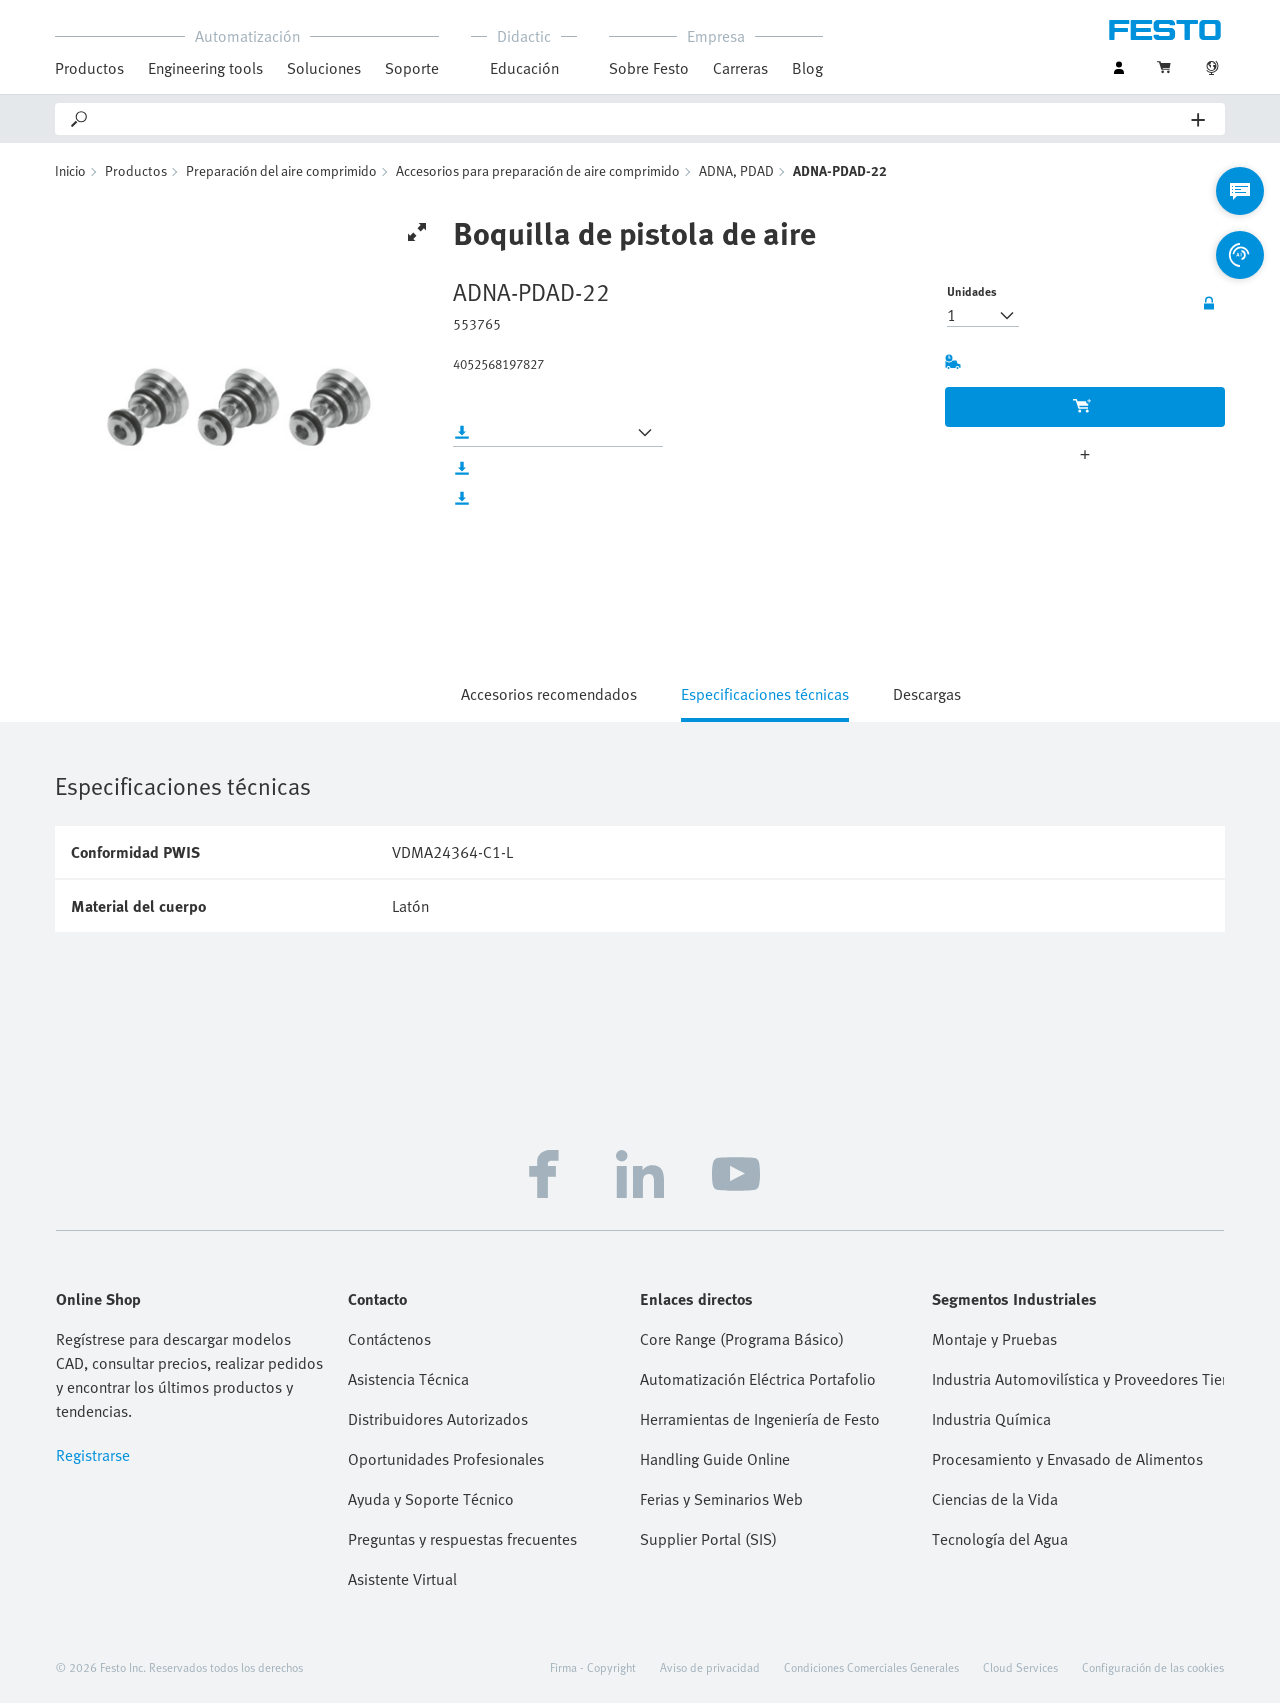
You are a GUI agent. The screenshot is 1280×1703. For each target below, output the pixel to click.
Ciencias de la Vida (995, 1499)
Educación (524, 68)
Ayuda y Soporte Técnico (431, 1499)
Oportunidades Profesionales (446, 1459)
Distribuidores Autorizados (438, 1419)
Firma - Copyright (593, 1667)
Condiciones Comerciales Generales (871, 1667)
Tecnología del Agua (1000, 1539)
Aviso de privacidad (710, 1667)
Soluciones (324, 68)
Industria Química (991, 1419)
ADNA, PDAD (736, 170)
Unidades (972, 291)
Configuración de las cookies (1153, 1667)
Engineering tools (205, 68)
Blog (807, 68)
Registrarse (93, 1455)
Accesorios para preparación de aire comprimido (538, 170)
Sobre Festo (649, 68)
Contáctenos (389, 1339)
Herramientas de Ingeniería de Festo (760, 1419)
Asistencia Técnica (408, 1379)
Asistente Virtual (402, 1579)
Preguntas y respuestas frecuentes (462, 1539)
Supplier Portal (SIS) (708, 1539)
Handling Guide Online (715, 1459)
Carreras (740, 68)
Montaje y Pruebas (994, 1339)
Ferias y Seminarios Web (721, 1499)
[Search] (641, 119)
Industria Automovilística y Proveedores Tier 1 (1078, 1379)
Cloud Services (1020, 1667)
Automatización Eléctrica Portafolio (758, 1379)
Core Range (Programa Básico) (742, 1339)
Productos (89, 68)
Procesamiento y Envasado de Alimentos (1067, 1459)
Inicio (70, 170)
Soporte (412, 68)
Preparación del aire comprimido (281, 170)
